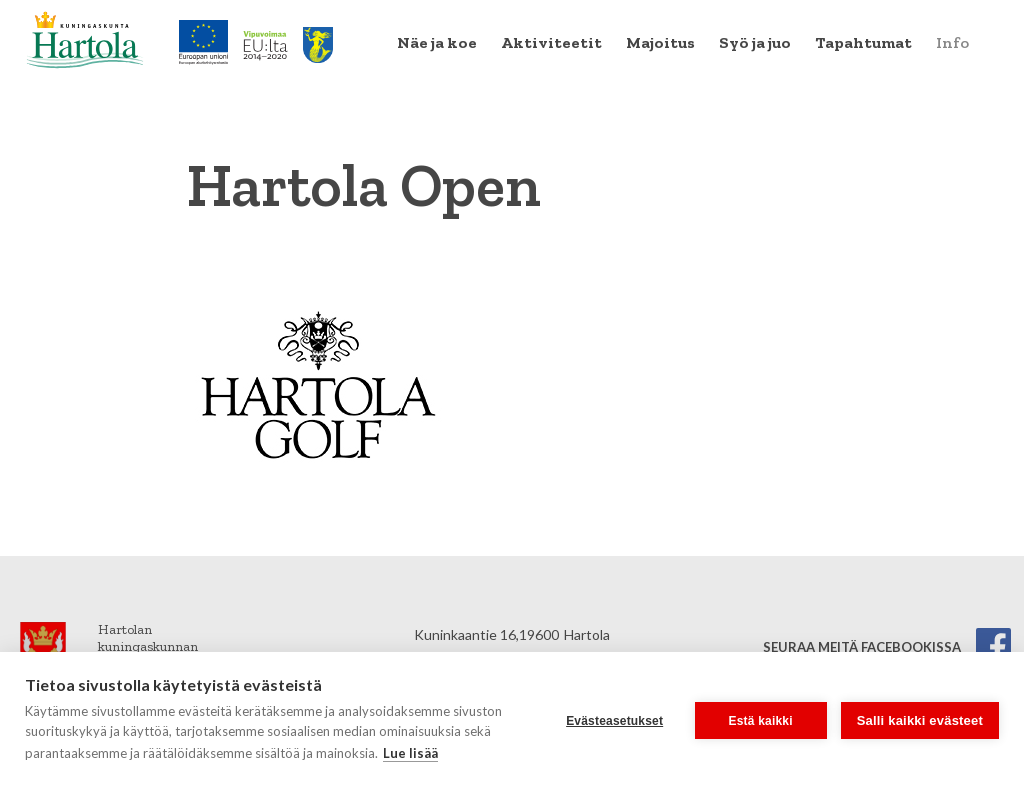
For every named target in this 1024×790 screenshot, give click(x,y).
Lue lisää (410, 753)
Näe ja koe (437, 42)
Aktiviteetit (551, 42)
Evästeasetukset (614, 721)
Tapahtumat (863, 42)
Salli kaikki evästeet (920, 720)
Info (952, 42)
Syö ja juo (755, 42)
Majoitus (660, 42)
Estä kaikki (761, 721)
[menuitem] (437, 43)
